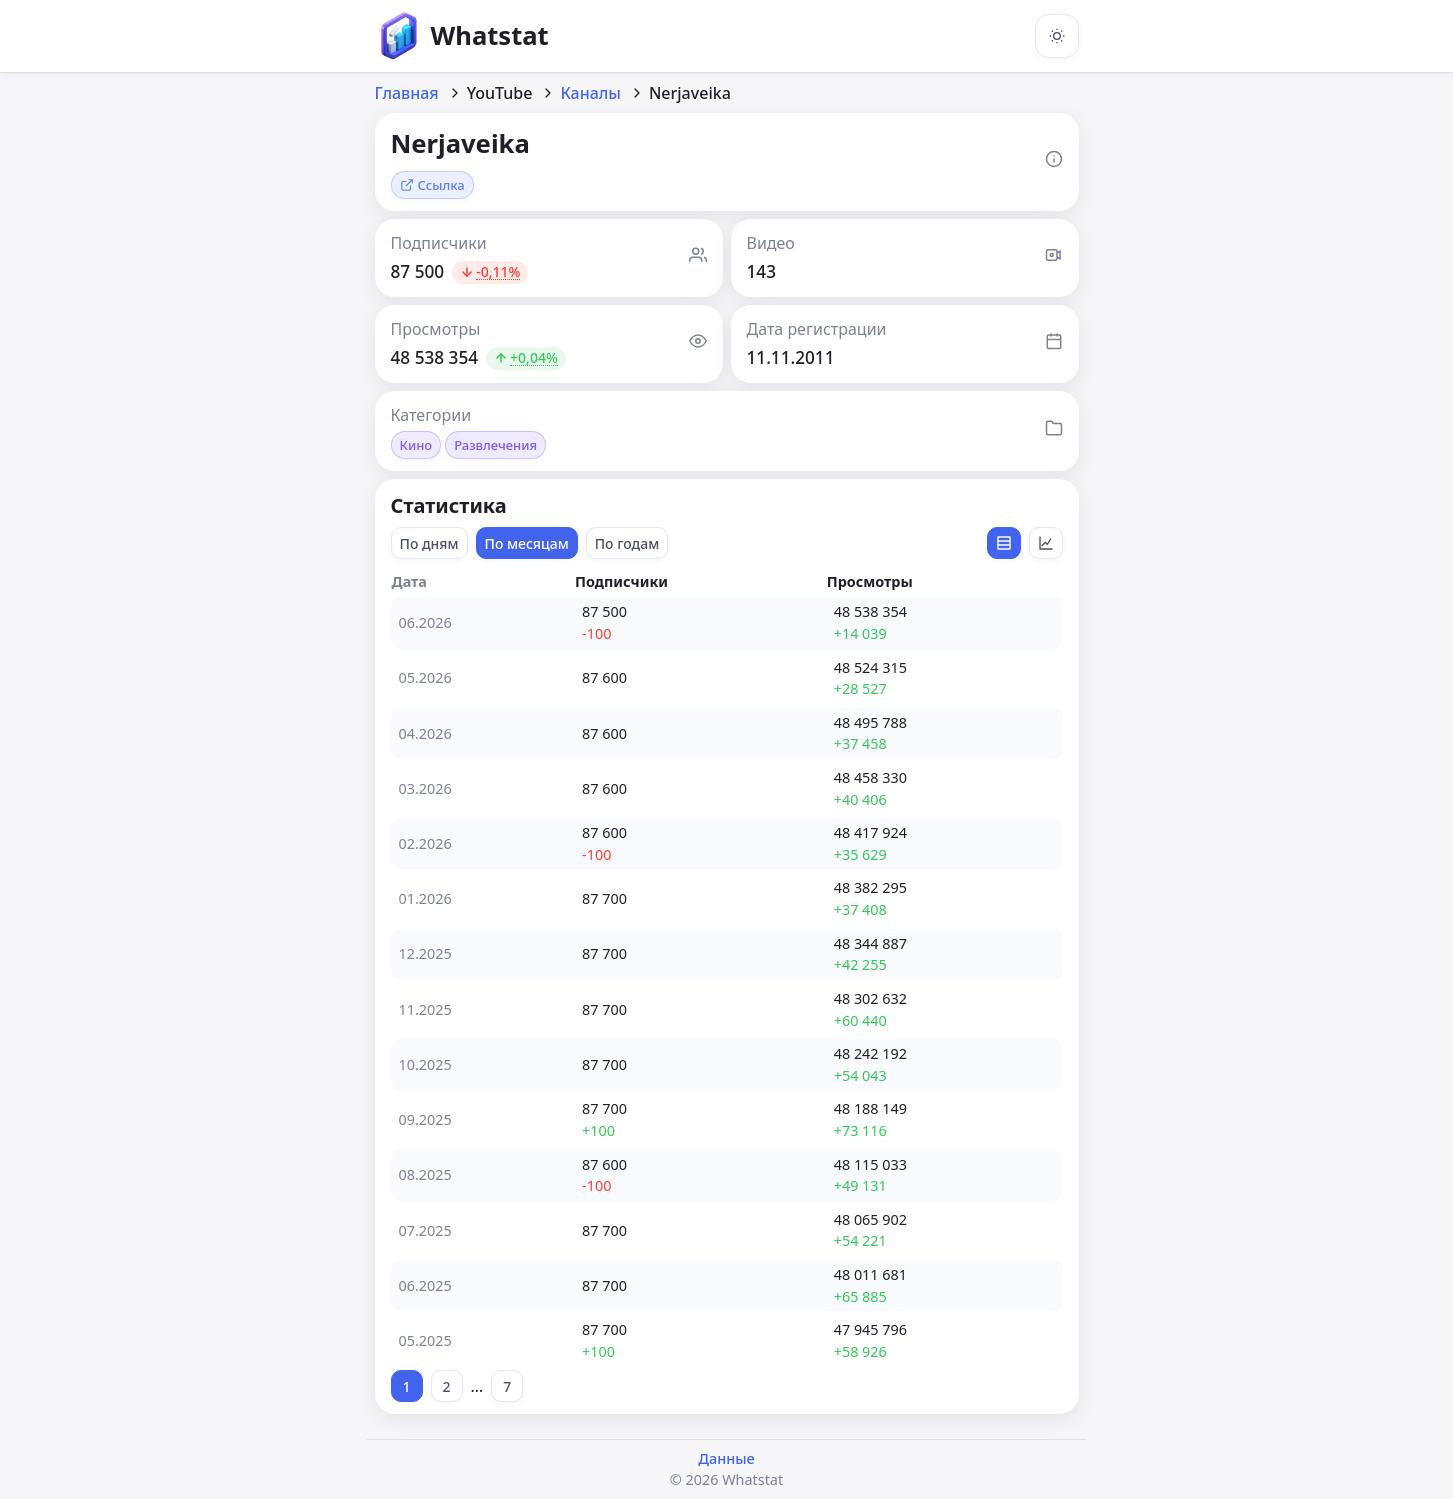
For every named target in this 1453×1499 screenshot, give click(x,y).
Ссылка (432, 185)
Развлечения (495, 445)
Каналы (590, 93)
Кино (416, 445)
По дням (429, 543)
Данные (726, 1458)
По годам (627, 543)
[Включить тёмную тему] (1057, 36)
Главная (407, 93)
